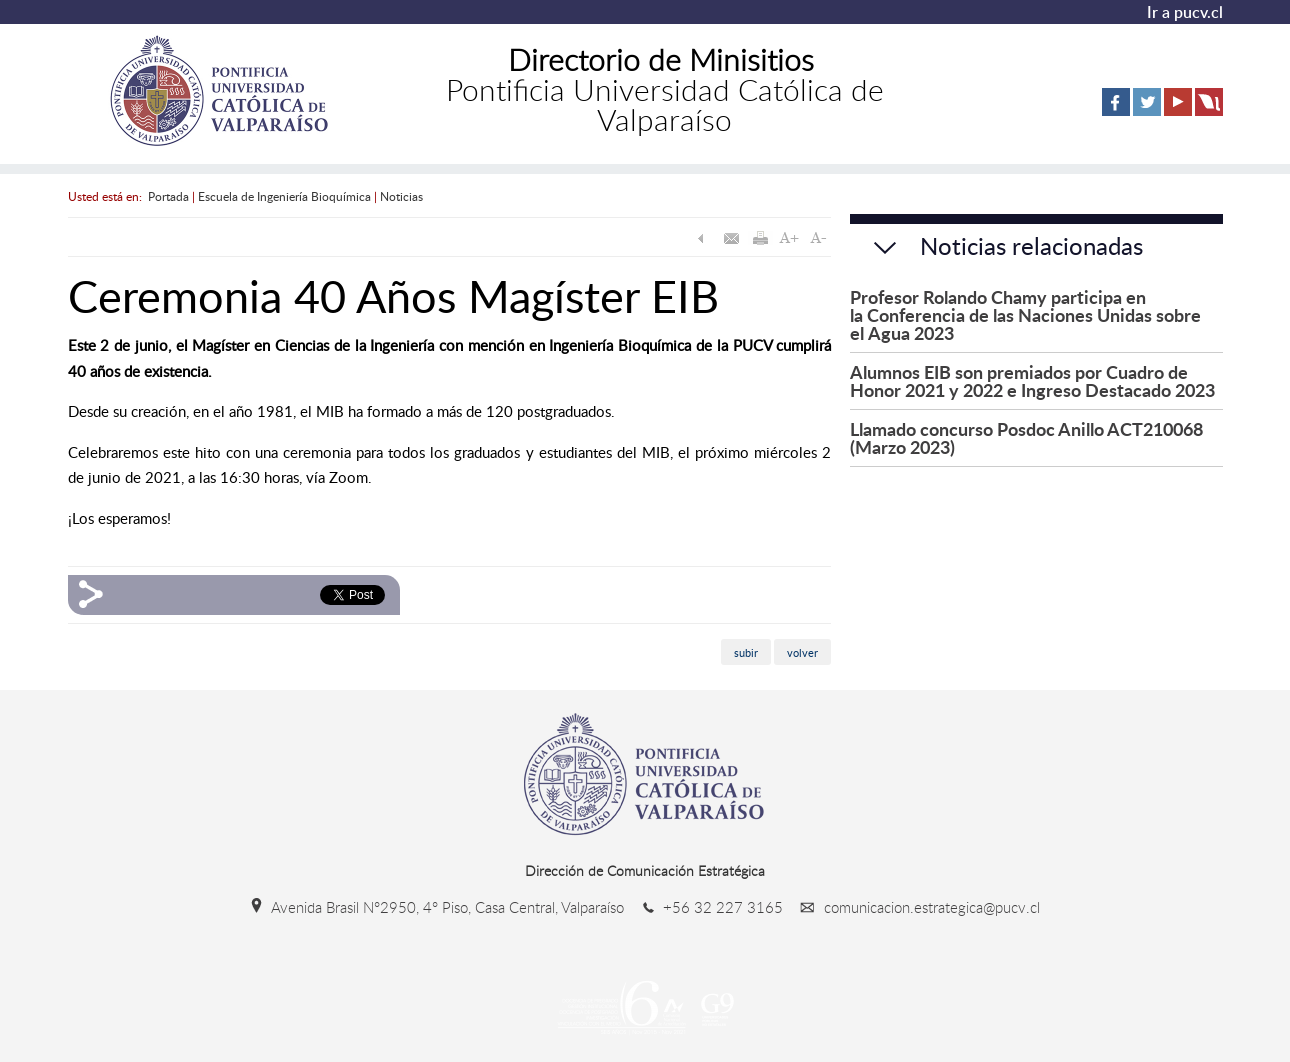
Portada (168, 196)
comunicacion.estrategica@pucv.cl (913, 907)
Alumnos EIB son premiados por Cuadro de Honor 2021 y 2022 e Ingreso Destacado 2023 (1032, 380)
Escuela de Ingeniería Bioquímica (284, 196)
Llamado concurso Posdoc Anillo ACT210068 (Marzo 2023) (1026, 437)
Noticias (401, 196)
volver (802, 652)
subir (746, 652)
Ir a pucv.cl (1185, 12)
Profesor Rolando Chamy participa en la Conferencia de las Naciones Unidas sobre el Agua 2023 (1025, 314)
